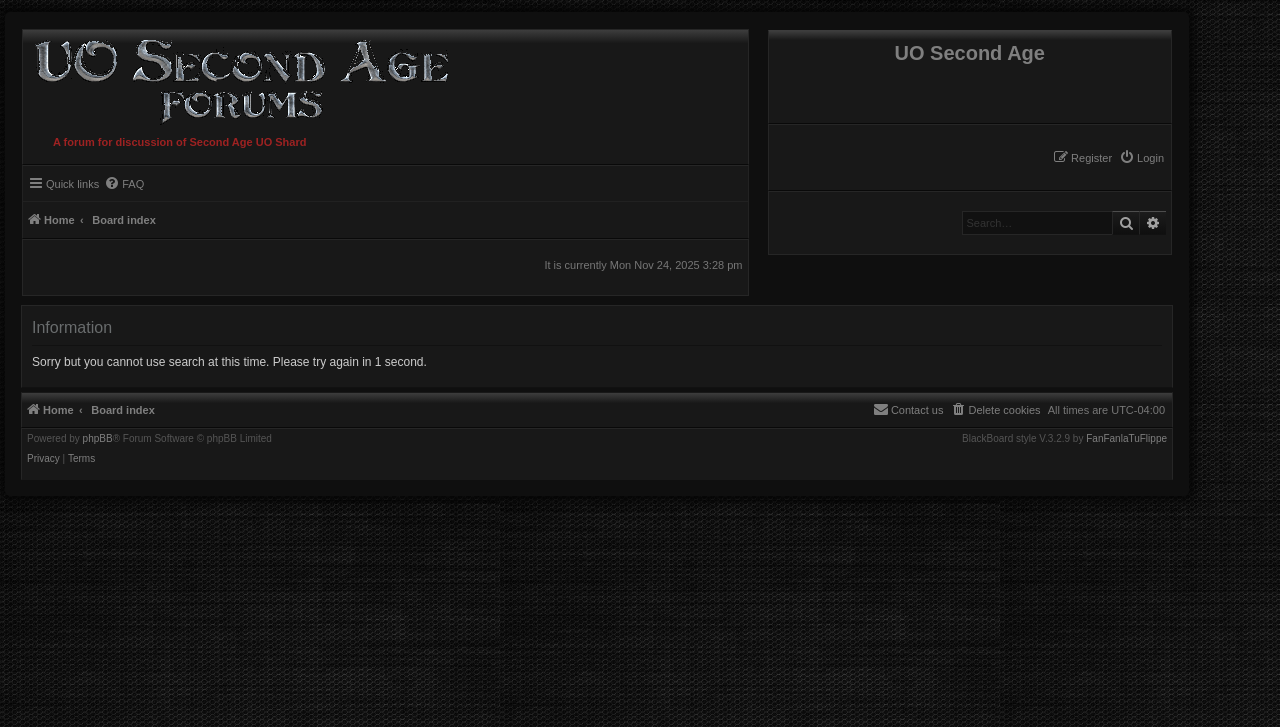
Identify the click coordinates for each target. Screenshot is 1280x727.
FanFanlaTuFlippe (1126, 439)
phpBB (98, 439)
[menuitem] (1141, 158)
